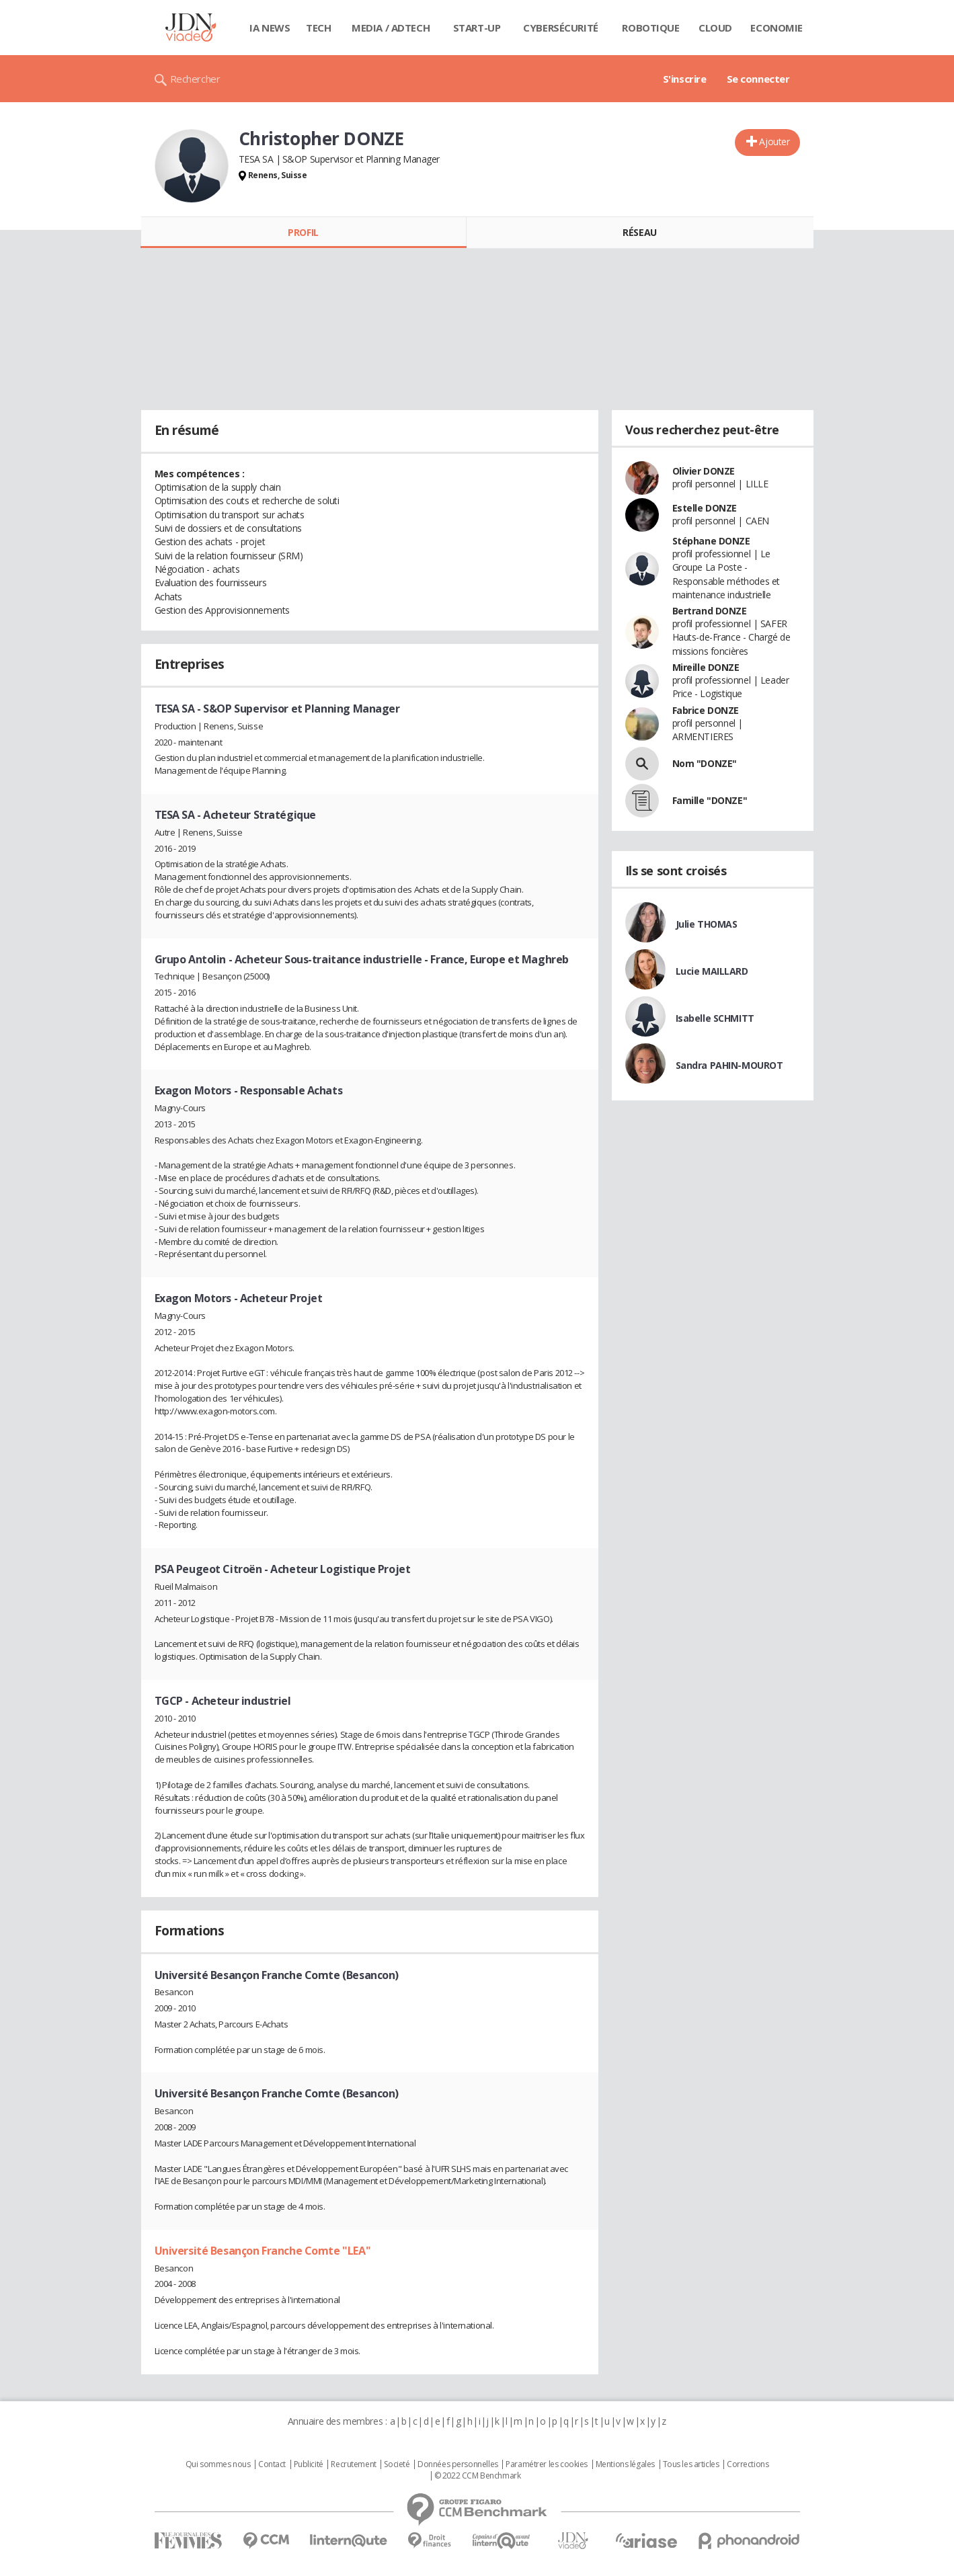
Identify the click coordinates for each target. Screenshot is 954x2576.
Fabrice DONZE (706, 710)
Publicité (308, 2464)
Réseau (639, 232)
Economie (776, 27)
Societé (396, 2464)
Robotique (650, 27)
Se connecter (758, 78)
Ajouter (774, 141)
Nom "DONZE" (704, 763)
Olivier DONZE (704, 471)
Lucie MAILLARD (712, 971)
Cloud (715, 27)
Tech (318, 27)
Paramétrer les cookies (547, 2464)
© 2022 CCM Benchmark (477, 2476)
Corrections (747, 2464)
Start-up (477, 27)
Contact (272, 2464)
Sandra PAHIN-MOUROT (729, 1065)
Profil (303, 232)
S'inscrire (685, 78)
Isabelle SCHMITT (715, 1018)
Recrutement (353, 2464)
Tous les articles (691, 2464)
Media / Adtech (391, 27)
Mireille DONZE (706, 667)
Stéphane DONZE (711, 540)
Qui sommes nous (218, 2464)
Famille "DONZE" (710, 800)
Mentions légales (625, 2464)
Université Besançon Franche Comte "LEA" (263, 2250)
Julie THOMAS (707, 924)
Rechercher (195, 78)
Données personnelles (458, 2464)
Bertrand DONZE (709, 610)
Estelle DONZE (705, 507)
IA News (269, 27)
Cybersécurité (560, 27)
